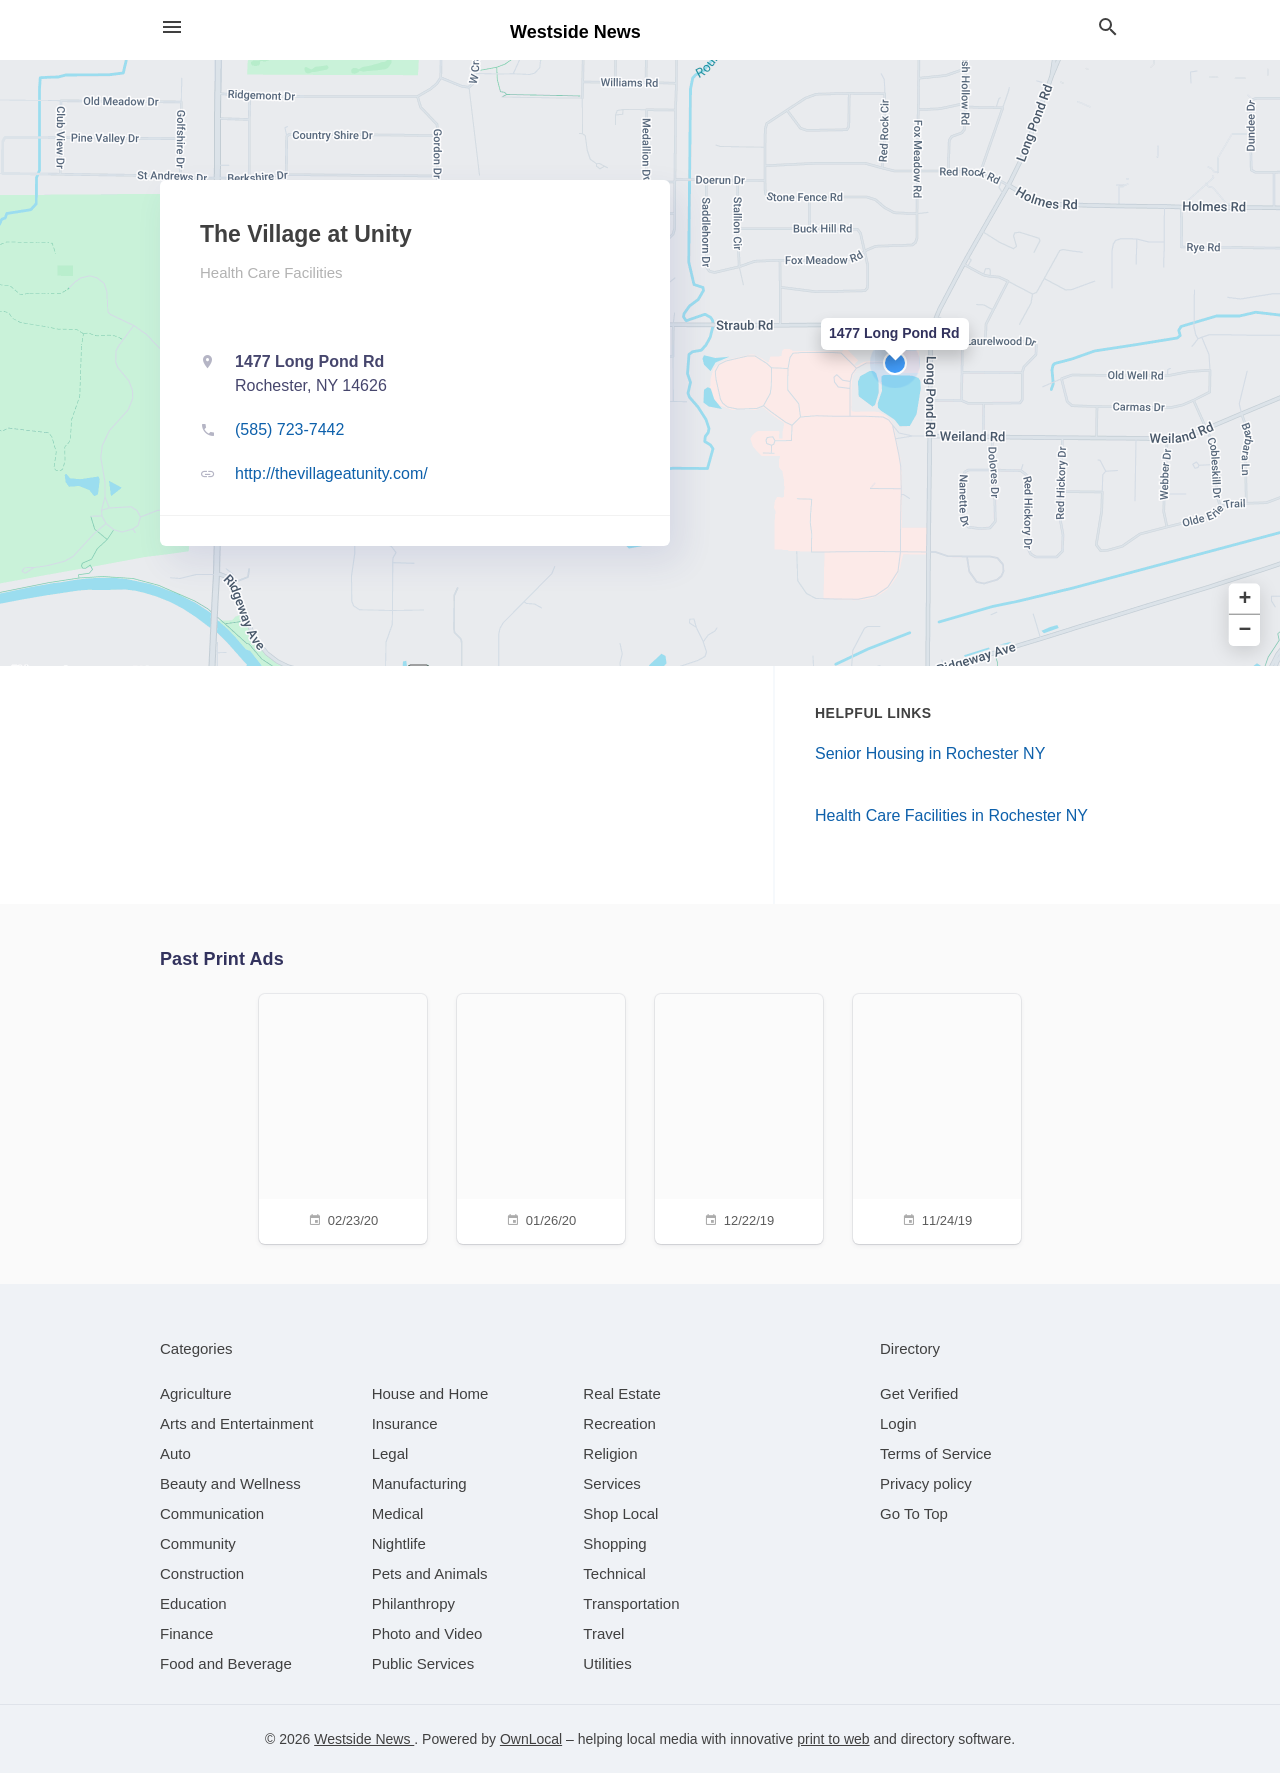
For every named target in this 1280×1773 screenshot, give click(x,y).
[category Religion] (610, 1453)
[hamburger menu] (172, 27)
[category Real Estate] (622, 1393)
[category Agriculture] (196, 1393)
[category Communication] (212, 1513)
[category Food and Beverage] (226, 1663)
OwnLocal (531, 1739)
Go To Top (914, 1513)
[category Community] (198, 1543)
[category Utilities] (607, 1663)
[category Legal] (390, 1453)
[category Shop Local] (620, 1513)
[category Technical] (614, 1573)
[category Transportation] (631, 1603)
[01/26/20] (541, 1116)
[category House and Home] (430, 1393)
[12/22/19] (739, 1116)
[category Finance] (186, 1633)
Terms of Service (936, 1453)
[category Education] (193, 1603)
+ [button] (1245, 599)
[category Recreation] (619, 1423)
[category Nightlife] (399, 1543)
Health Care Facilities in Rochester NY (951, 815)
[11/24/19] (937, 1116)
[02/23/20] (343, 1116)
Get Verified (919, 1393)
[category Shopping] (614, 1543)
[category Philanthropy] (413, 1603)
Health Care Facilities (271, 272)
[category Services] (612, 1483)
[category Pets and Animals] (430, 1573)
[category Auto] (175, 1453)
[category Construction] (202, 1573)
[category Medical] (398, 1513)
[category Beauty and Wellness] (230, 1483)
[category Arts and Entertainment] (236, 1423)
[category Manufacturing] (419, 1483)
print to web (833, 1739)
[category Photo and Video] (427, 1633)
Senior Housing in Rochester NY (930, 753)
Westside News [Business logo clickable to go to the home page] (575, 32)
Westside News (364, 1739)
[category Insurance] (405, 1423)
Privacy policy (926, 1483)
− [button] (1245, 630)
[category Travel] (603, 1633)
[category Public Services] (423, 1663)
